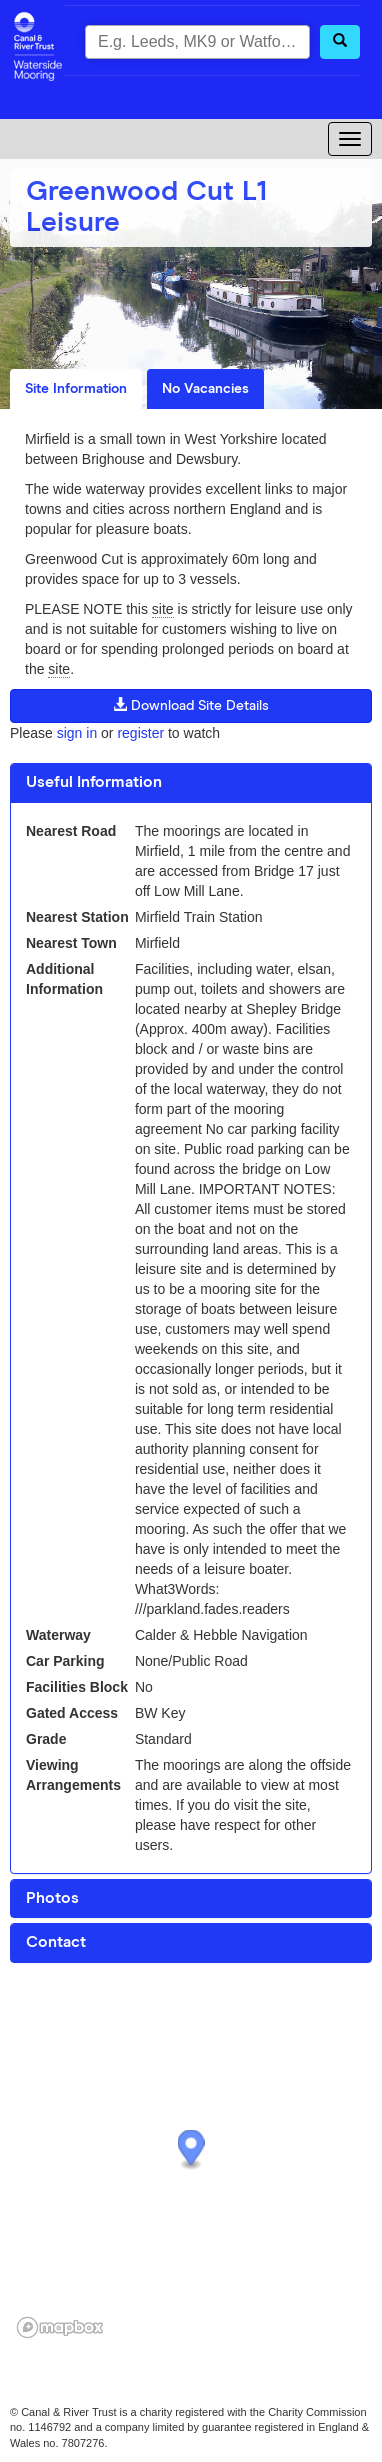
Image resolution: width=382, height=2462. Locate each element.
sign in (77, 733)
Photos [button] (52, 1898)
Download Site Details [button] (191, 705)
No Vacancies (205, 389)
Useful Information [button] (94, 782)
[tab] (191, 783)
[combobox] (197, 42)
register (140, 733)
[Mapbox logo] (60, 2327)
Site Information (76, 389)
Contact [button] (56, 1942)
